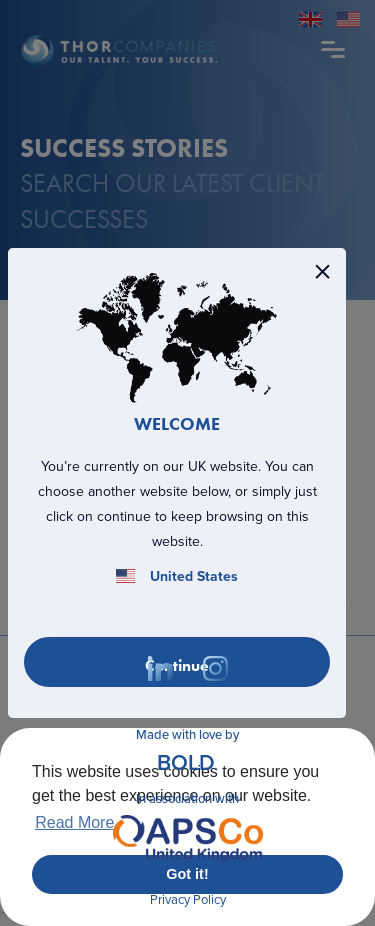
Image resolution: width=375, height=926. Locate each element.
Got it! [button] (187, 874)
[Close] (322, 271)
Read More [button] (74, 822)
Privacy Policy (188, 899)
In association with (188, 829)
